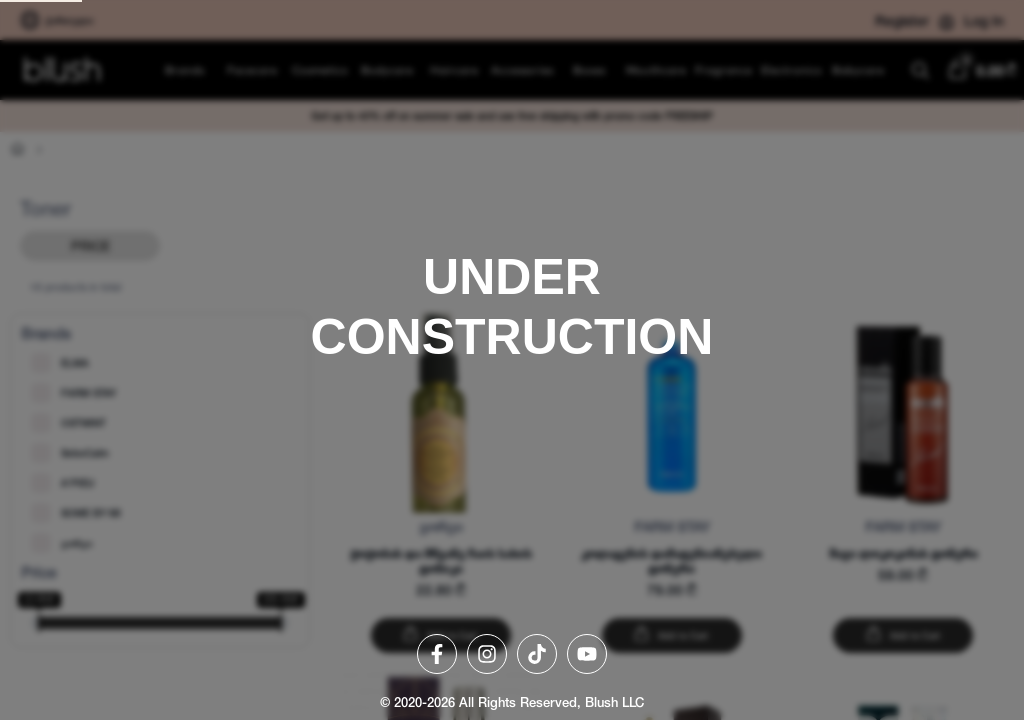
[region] (512, 360)
